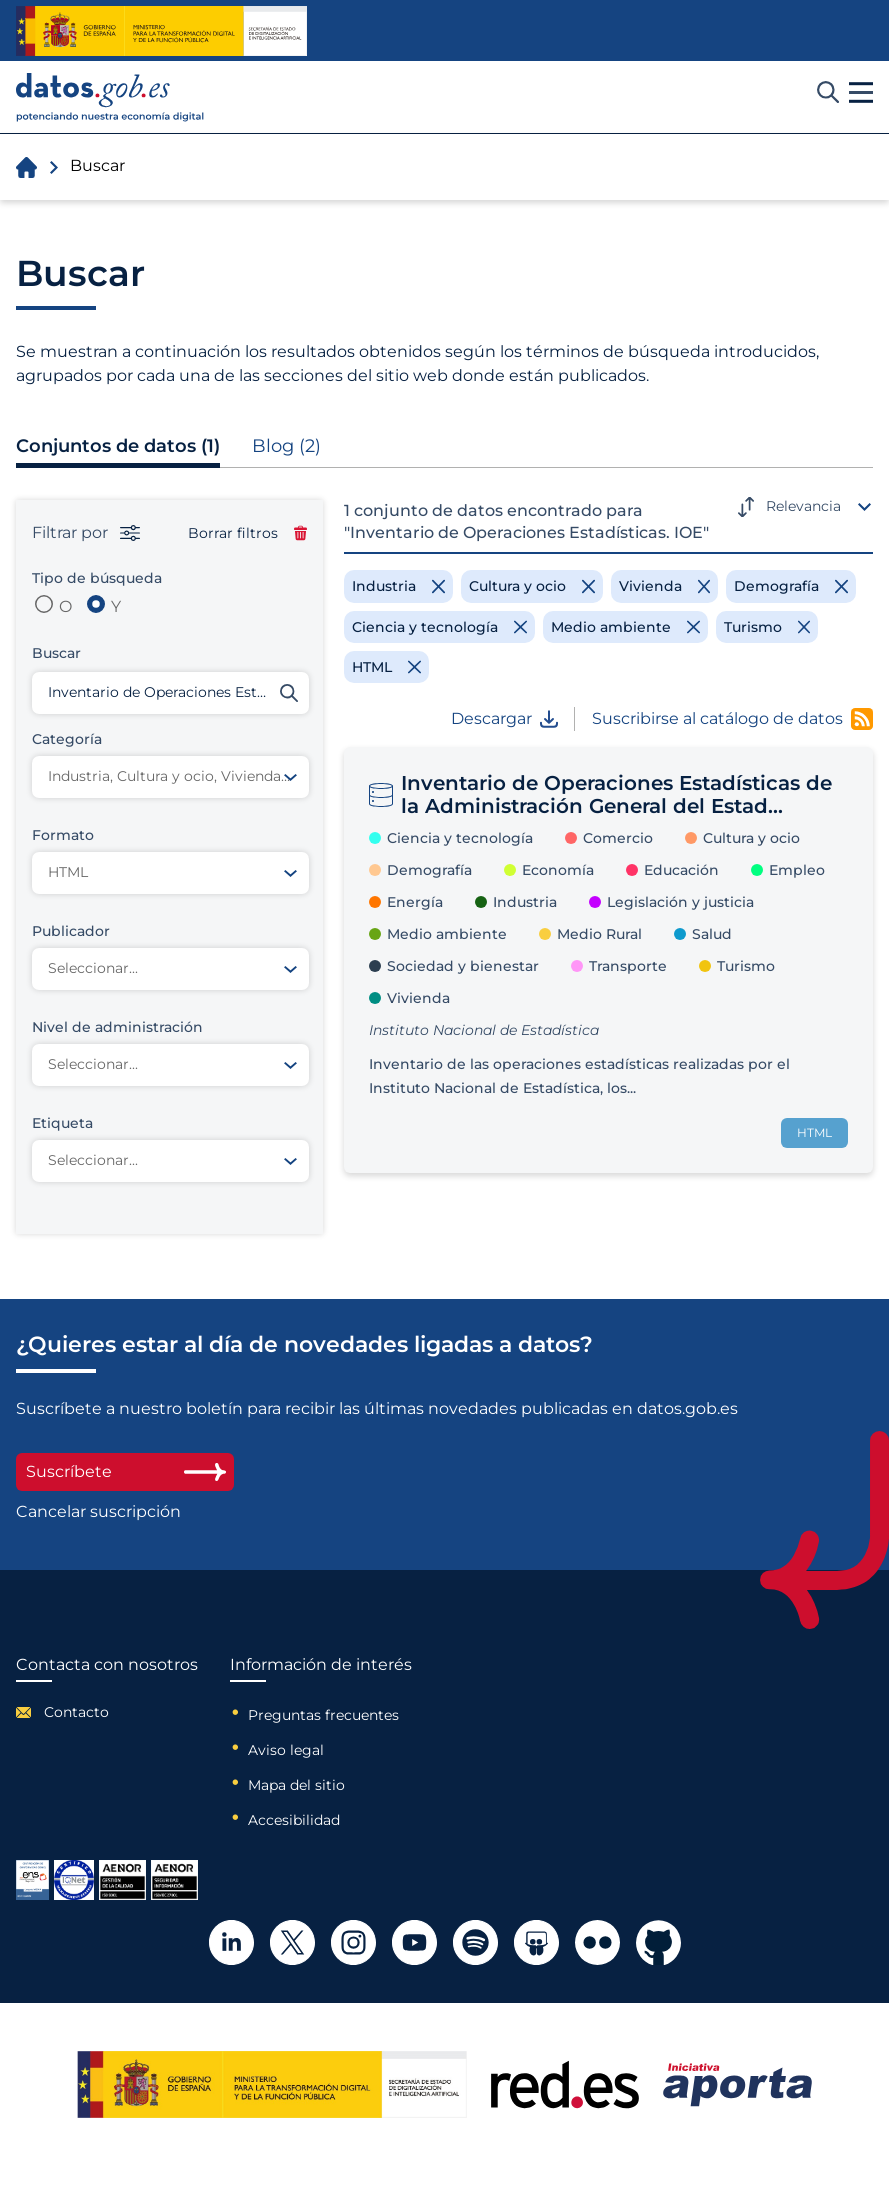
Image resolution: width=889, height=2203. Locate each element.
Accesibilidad (294, 1820)
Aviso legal (286, 1750)
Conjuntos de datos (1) (118, 446)
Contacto (76, 1712)
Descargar (504, 719)
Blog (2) (286, 446)
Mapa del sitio (296, 1785)
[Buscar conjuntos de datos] (170, 693)
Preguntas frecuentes (323, 1715)
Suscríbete (125, 1471)
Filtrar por (86, 533)
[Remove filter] (398, 586)
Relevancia (803, 506)
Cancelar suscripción (98, 1512)
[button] (861, 93)
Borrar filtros (247, 533)
